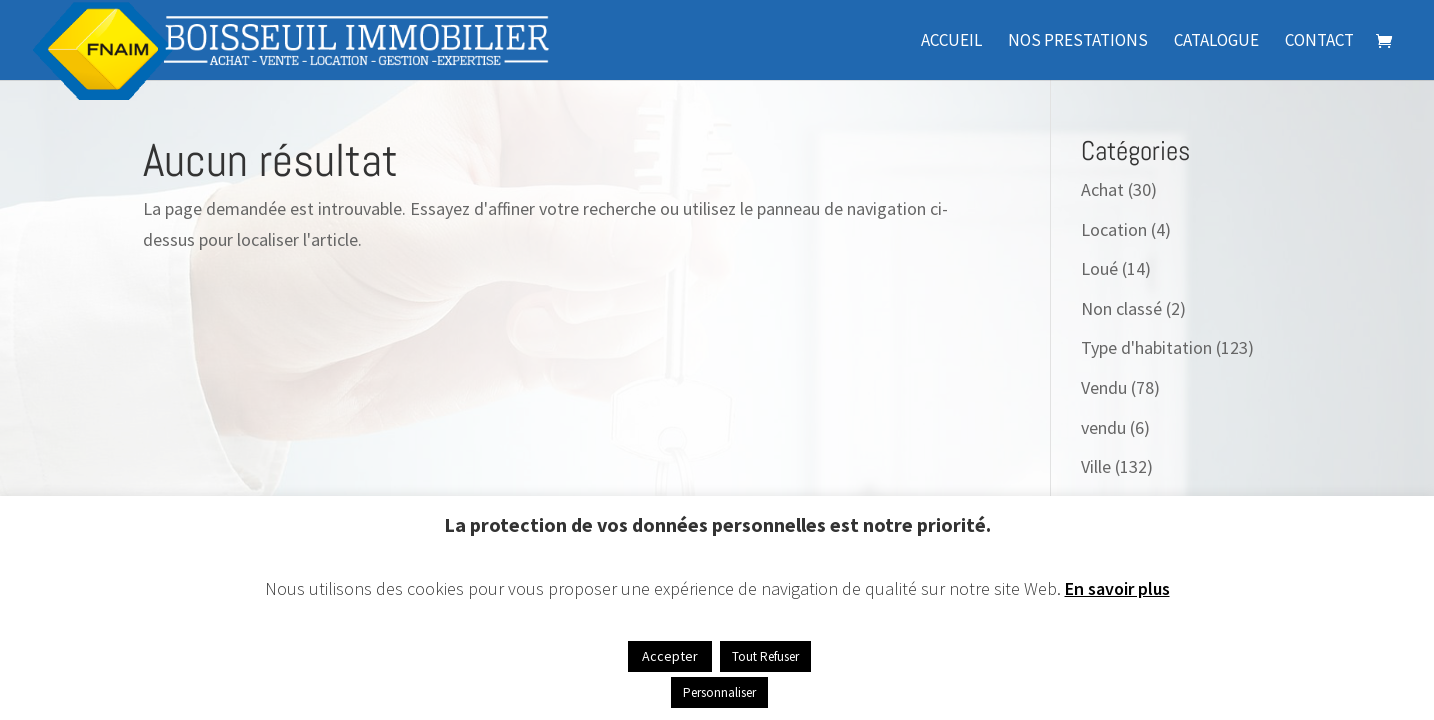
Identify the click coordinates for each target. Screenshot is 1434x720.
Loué (1099, 268)
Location (1114, 229)
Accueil (951, 42)
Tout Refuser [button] (765, 656)
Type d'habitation (1146, 347)
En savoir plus (1117, 588)
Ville (1096, 466)
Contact (1319, 42)
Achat (1102, 189)
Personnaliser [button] (719, 692)
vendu (1103, 427)
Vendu (1104, 387)
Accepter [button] (670, 656)
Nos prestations (1078, 42)
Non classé (1121, 308)
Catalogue (1216, 42)
